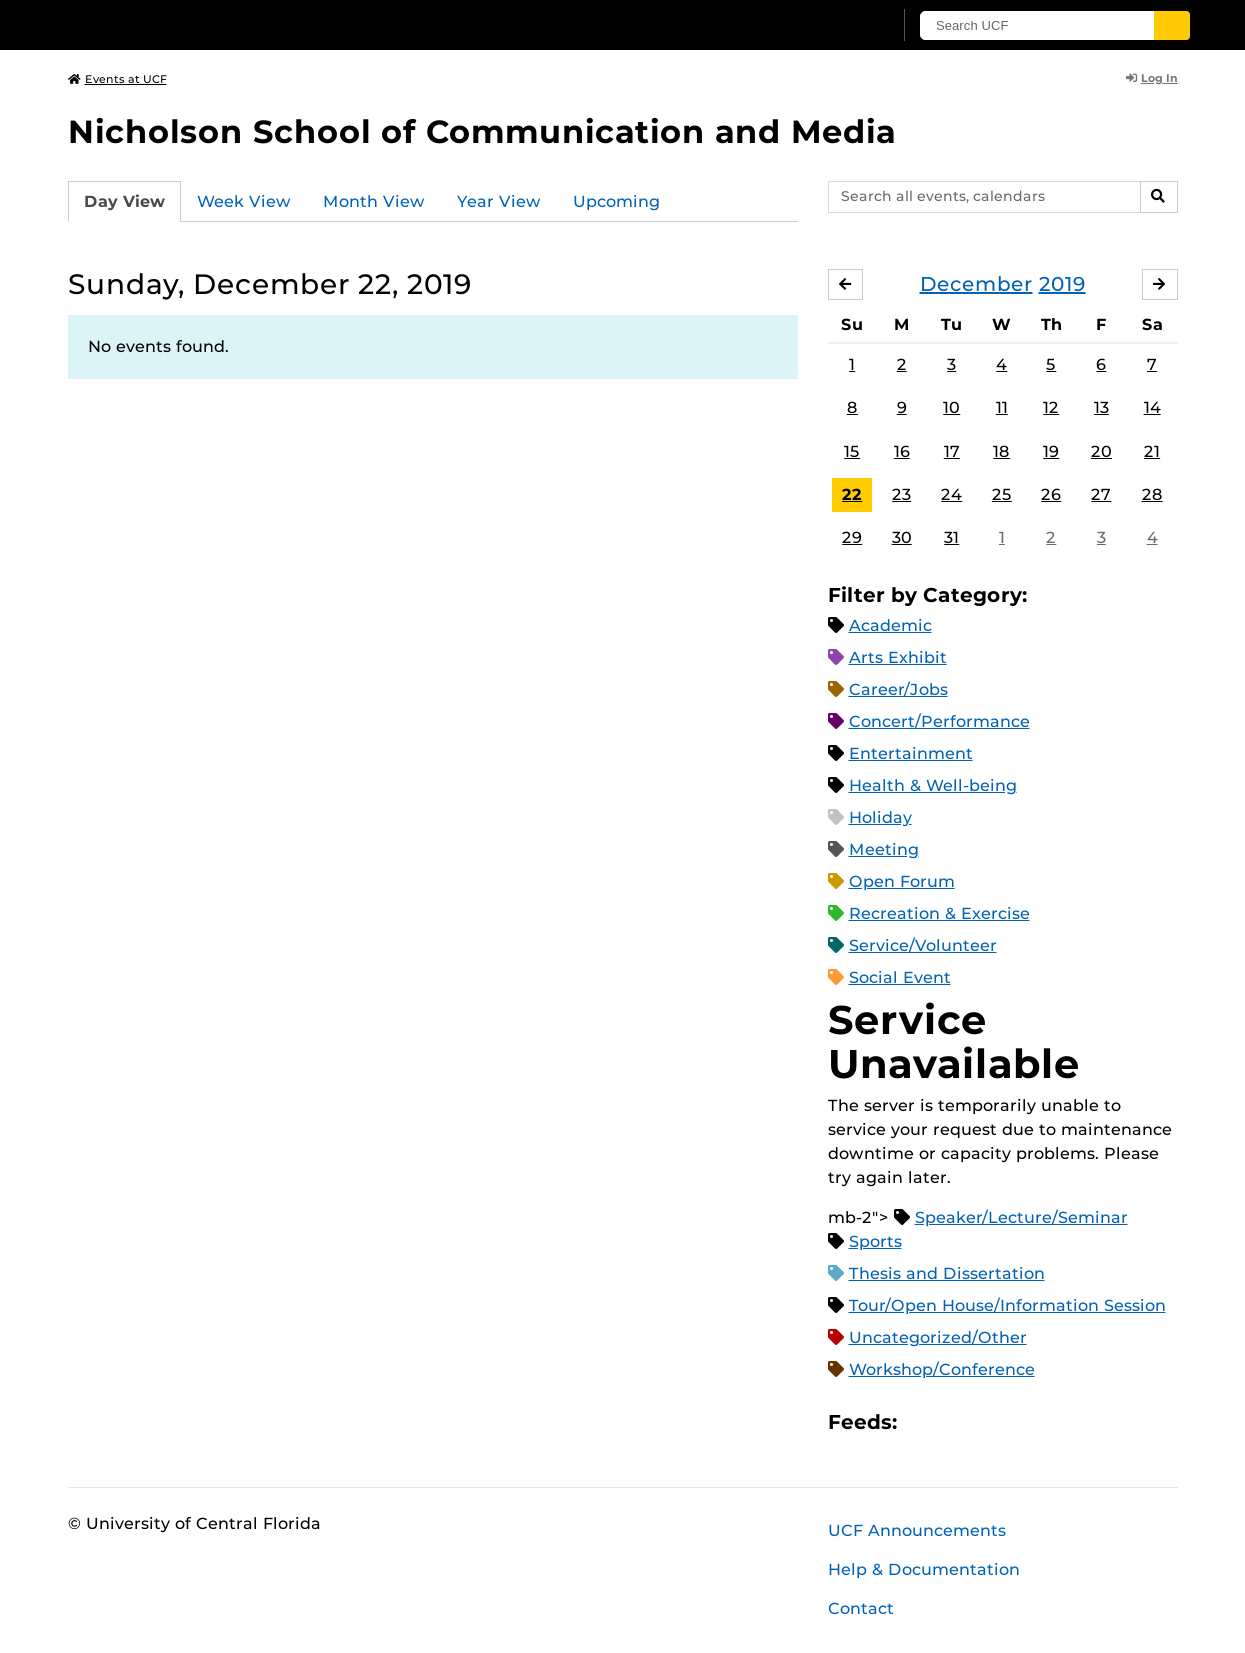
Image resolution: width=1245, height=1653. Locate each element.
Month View (374, 201)
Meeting (884, 849)
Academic (890, 625)
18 (1001, 451)
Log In (1152, 78)
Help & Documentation (924, 1569)
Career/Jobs (898, 689)
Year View (499, 201)
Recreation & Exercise (939, 913)
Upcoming (616, 201)
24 (951, 494)
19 (1051, 451)
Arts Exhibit (898, 657)
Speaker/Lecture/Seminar (1021, 1217)
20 (1101, 451)
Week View (244, 201)
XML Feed (1025, 1422)
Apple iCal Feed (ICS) (923, 1422)
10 (951, 408)
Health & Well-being (933, 785)
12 (1051, 408)
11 (1002, 408)
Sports (875, 1241)
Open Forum (902, 881)
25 (1002, 494)
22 (852, 494)
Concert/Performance (939, 721)
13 (1101, 408)
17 (952, 451)
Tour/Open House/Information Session (1007, 1305)
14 (1152, 408)
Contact (861, 1608)
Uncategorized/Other (938, 1337)
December (976, 284)
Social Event (900, 977)
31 (951, 537)
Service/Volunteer (923, 945)
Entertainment (911, 753)
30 (902, 537)
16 (902, 451)
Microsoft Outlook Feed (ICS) (957, 1422)
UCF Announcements (917, 1530)
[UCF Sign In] (830, 26)
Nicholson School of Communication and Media (482, 131)
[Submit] (1175, 25)
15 (852, 451)
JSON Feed (1059, 1422)
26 (1051, 494)
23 (901, 494)
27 (1101, 494)
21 (1152, 451)
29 (852, 537)
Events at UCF (117, 79)
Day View (124, 201)
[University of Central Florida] (214, 24)
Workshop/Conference (942, 1369)
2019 (1062, 284)
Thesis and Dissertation (947, 1273)
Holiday (880, 817)
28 (1152, 494)
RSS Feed (991, 1422)
